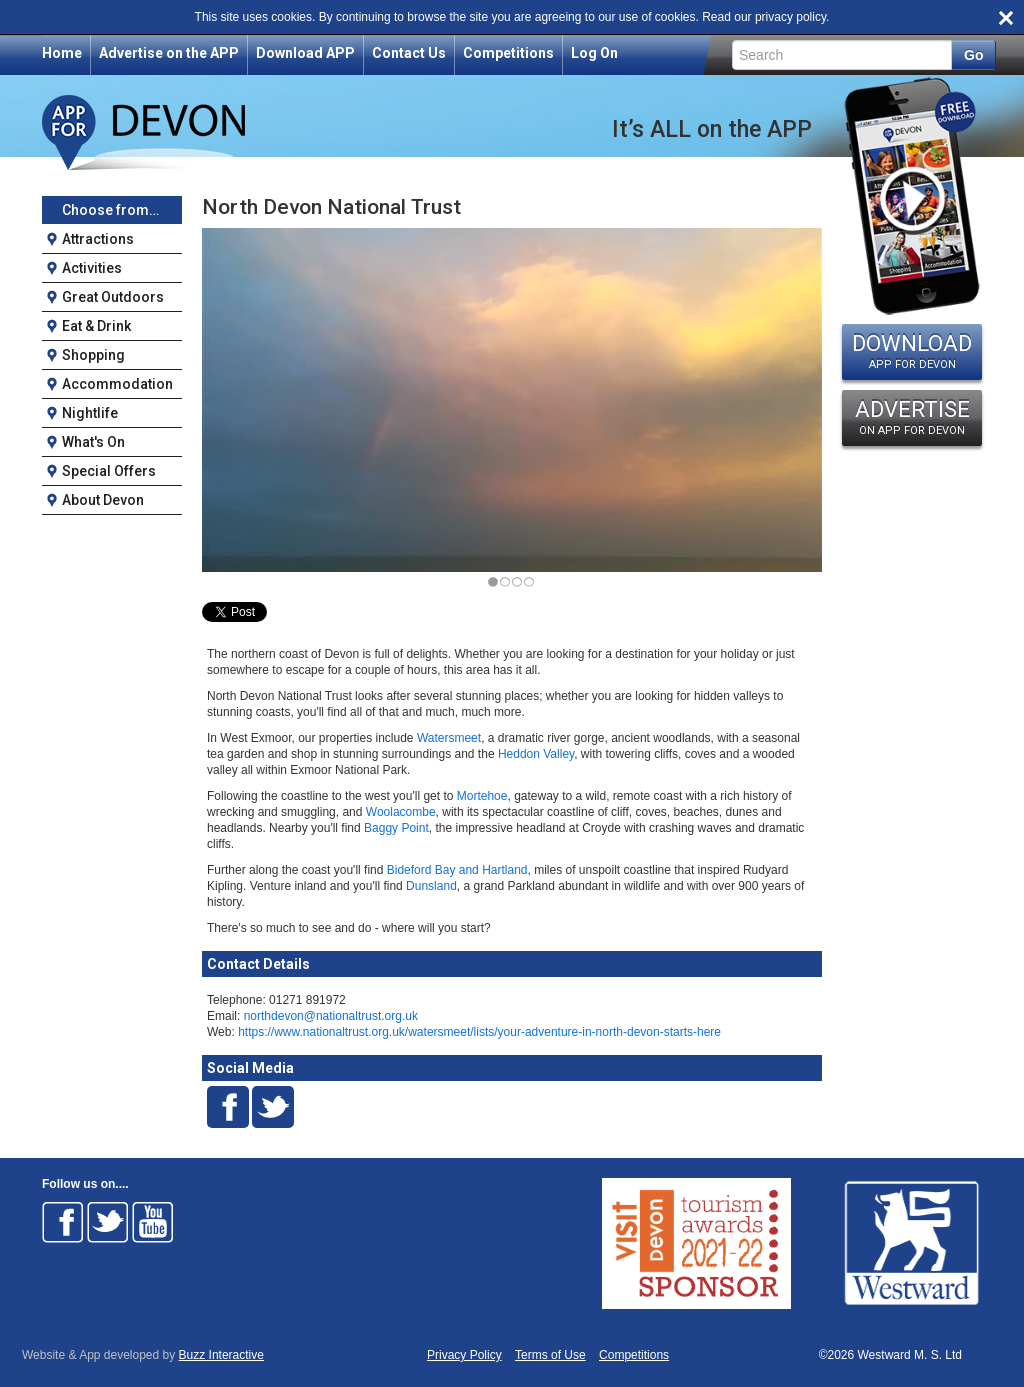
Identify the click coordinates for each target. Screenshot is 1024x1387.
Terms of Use (550, 1355)
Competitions (508, 53)
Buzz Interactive (221, 1355)
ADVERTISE (912, 417)
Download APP (305, 53)
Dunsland (431, 886)
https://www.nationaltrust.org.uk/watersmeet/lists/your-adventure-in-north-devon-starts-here (479, 1032)
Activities (92, 268)
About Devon (103, 500)
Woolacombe (401, 812)
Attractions (98, 239)
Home (62, 53)
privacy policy (790, 17)
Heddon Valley (536, 754)
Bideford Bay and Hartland (457, 870)
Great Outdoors (113, 297)
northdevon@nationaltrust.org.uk (331, 1016)
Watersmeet (449, 738)
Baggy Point (396, 828)
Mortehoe (482, 796)
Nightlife (90, 413)
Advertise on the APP (169, 53)
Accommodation (117, 384)
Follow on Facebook (63, 1222)
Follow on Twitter (108, 1222)
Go (973, 55)
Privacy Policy (464, 1355)
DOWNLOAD (912, 351)
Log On (594, 53)
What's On (93, 442)
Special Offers (109, 471)
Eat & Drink (96, 326)
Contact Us (409, 53)
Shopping (93, 355)
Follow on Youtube (153, 1222)
